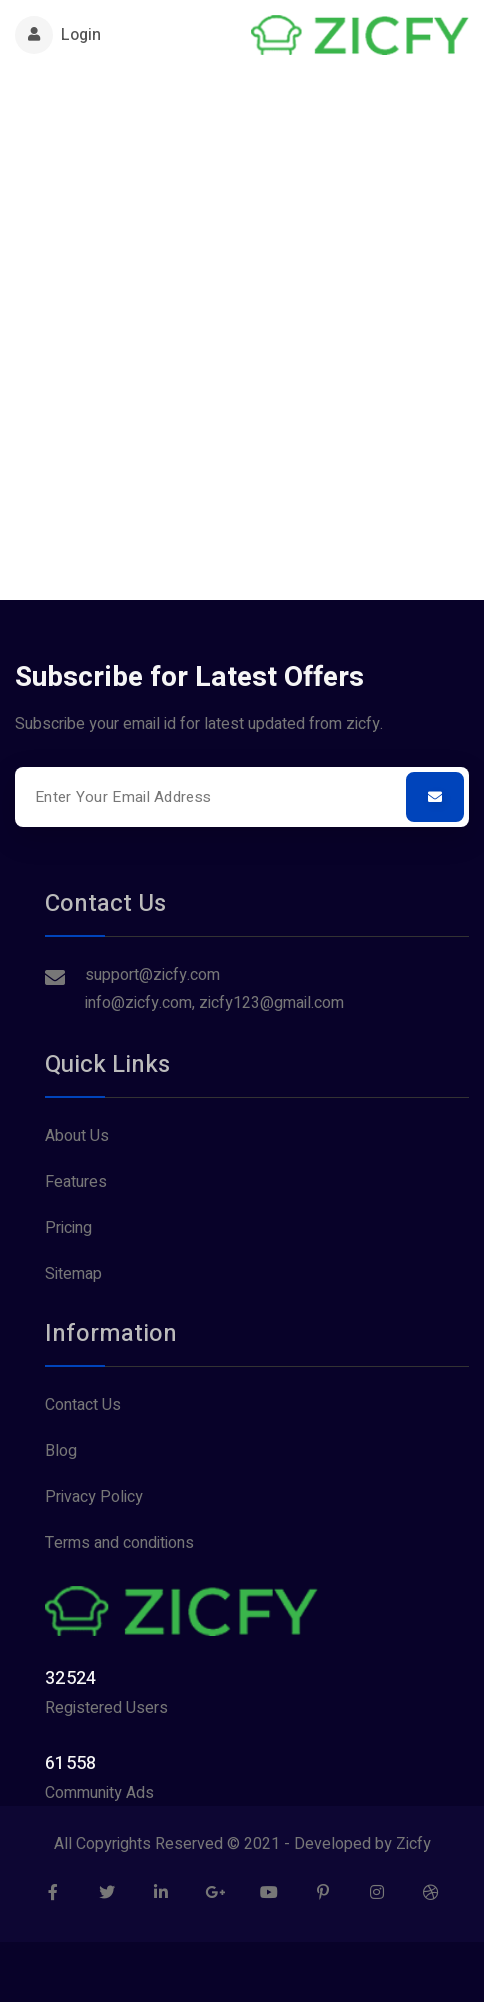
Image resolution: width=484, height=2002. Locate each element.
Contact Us (83, 1405)
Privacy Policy (94, 1497)
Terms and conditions (119, 1543)
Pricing (68, 1228)
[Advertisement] (242, 322)
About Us (77, 1136)
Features (76, 1182)
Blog (61, 1451)
